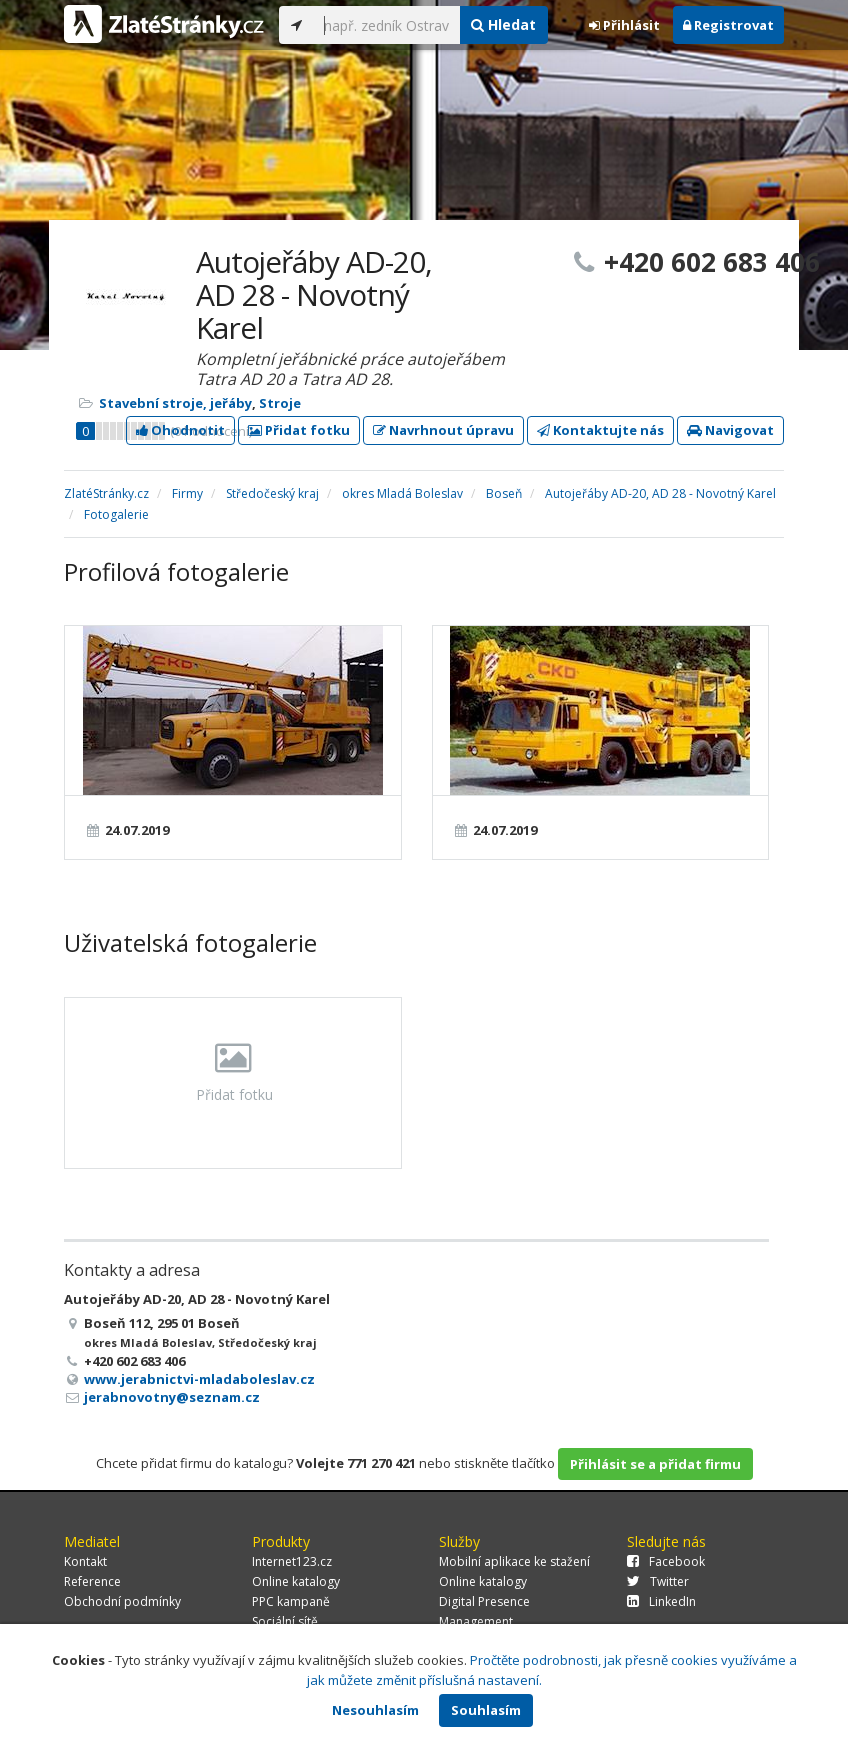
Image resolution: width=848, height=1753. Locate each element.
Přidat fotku (299, 430)
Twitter (658, 1581)
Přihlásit (624, 25)
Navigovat (730, 430)
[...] (386, 25)
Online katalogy (296, 1581)
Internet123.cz (292, 1561)
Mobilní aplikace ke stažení (514, 1561)
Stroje (280, 403)
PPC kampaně (291, 1601)
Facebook (666, 1561)
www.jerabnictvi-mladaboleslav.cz (199, 1379)
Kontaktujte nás (600, 430)
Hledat (503, 24)
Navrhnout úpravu (443, 430)
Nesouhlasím (375, 1710)
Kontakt (85, 1561)
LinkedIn (661, 1601)
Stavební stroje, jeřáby (175, 403)
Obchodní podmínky (122, 1601)
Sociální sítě (285, 1621)
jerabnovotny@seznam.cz (172, 1397)
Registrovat (728, 25)
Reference (92, 1581)
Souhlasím (486, 1710)
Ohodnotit (180, 430)
